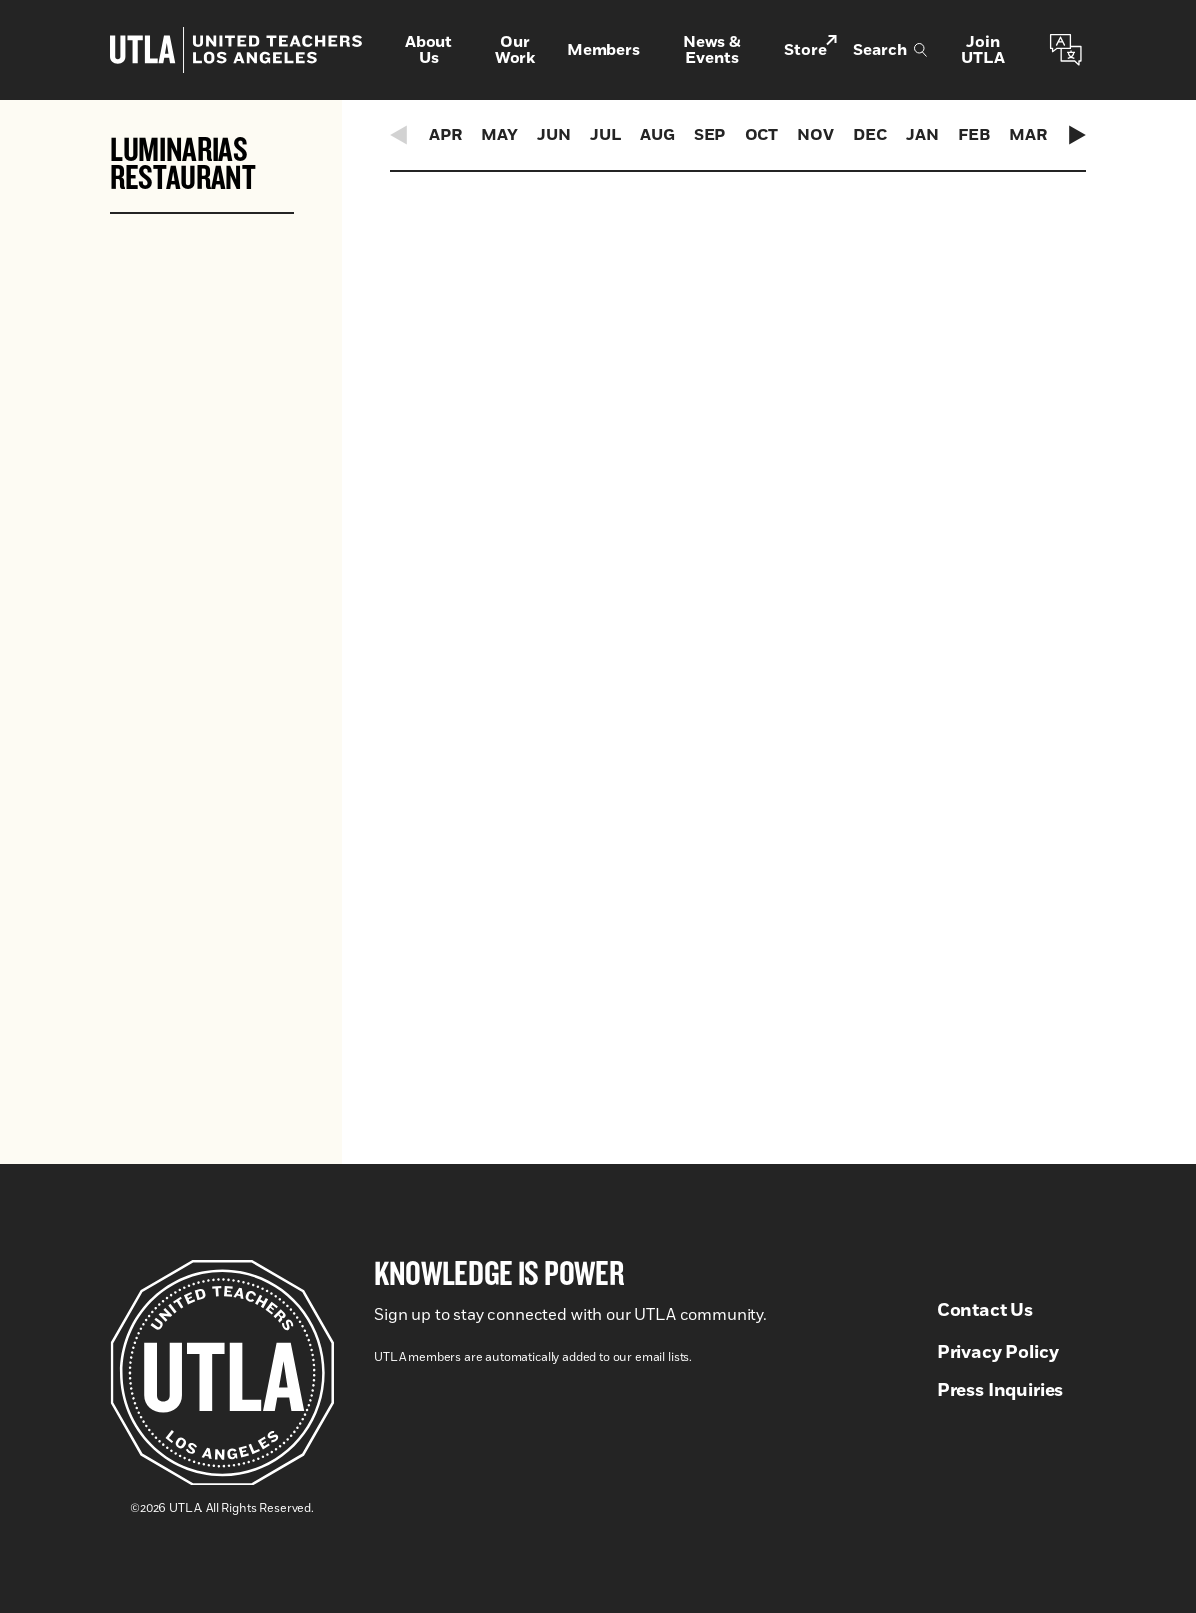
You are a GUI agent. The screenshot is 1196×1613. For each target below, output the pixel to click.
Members (603, 50)
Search (890, 50)
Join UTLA (982, 50)
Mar (1028, 135)
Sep (710, 135)
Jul (605, 135)
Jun (554, 135)
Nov (815, 135)
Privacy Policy (998, 1353)
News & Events (712, 50)
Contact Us (985, 1311)
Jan (922, 135)
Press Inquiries (1000, 1391)
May (499, 135)
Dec (870, 135)
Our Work (515, 50)
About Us (428, 50)
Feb (974, 135)
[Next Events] (1076, 135)
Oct (762, 135)
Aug (657, 135)
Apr (445, 135)
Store (810, 48)
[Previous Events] (400, 135)
